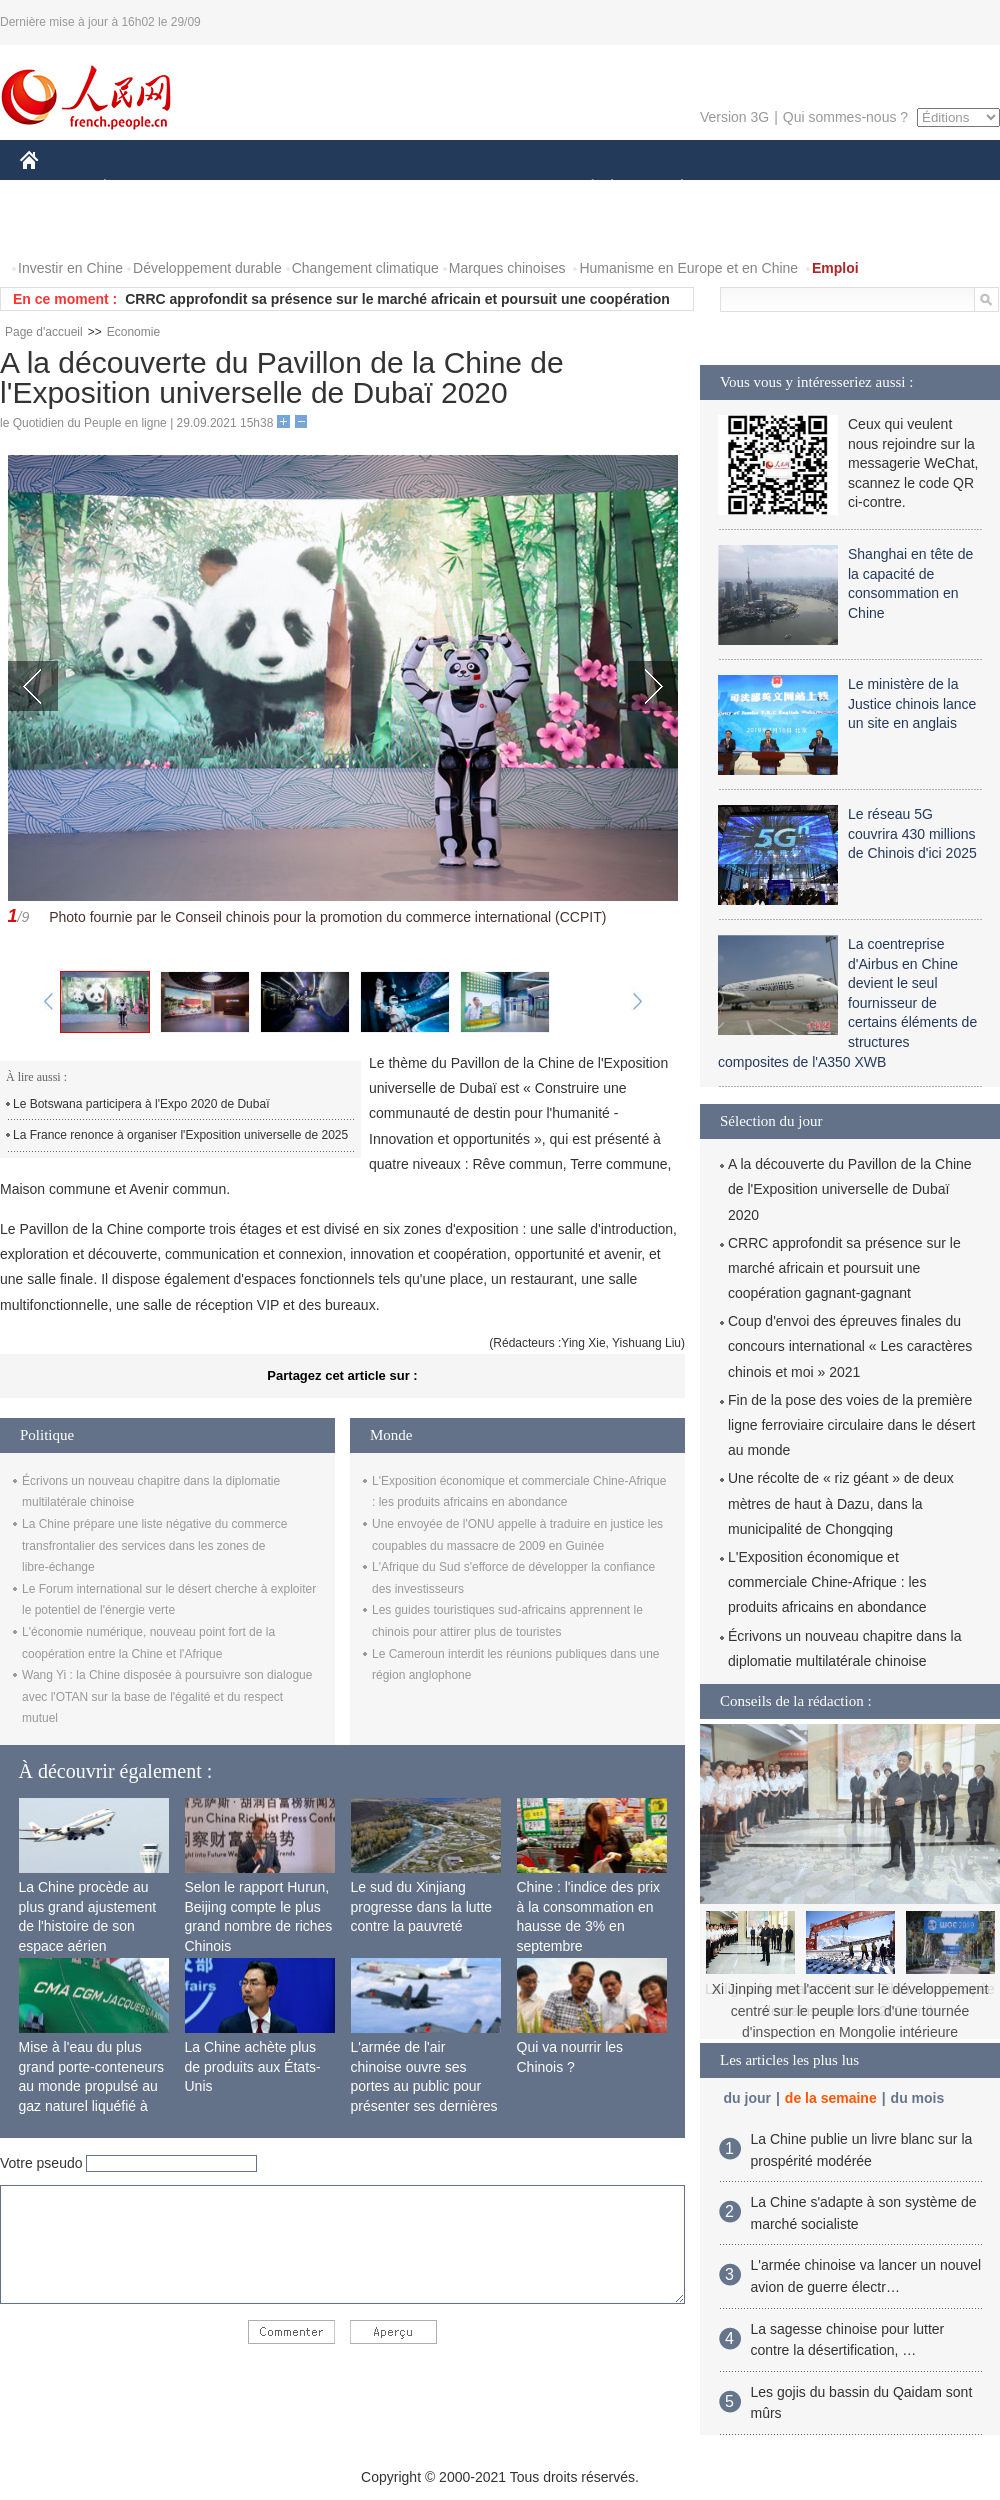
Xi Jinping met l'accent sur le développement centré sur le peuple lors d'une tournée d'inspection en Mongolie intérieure (850, 2010)
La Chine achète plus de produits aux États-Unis (253, 2066)
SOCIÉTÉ (583, 188)
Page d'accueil (44, 332)
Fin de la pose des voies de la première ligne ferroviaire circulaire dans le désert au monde (851, 1425)
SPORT (751, 188)
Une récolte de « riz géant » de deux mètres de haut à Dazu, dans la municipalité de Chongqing (841, 1503)
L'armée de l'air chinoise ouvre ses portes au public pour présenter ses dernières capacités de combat (424, 2086)
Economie (133, 332)
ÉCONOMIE (141, 188)
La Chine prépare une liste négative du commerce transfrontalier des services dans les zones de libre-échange (155, 1545)
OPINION (931, 188)
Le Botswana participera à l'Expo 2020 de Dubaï (141, 1104)
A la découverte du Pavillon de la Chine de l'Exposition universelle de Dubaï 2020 (850, 1189)
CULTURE (494, 188)
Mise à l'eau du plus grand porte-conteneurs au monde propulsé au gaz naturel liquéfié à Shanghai (92, 2086)
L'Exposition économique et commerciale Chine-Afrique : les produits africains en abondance (827, 1582)
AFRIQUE (316, 188)
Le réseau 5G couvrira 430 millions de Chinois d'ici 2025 (912, 833)
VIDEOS (141, 228)
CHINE (54, 188)
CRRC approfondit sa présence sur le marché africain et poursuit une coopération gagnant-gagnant (844, 1268)
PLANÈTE (671, 188)
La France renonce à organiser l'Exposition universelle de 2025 (180, 1135)
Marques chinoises (507, 268)
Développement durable (207, 268)
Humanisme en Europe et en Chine (688, 268)
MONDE (232, 188)
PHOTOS (61, 228)
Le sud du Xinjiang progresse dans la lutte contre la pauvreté (422, 1906)
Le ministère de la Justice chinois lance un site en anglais (912, 703)
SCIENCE (404, 188)
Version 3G (734, 117)
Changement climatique (365, 268)
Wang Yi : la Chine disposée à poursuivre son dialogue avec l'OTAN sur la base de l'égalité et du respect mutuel (167, 1696)
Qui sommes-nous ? (845, 117)
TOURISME (837, 188)
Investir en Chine (70, 268)
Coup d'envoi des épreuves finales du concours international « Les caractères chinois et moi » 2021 (850, 1346)
